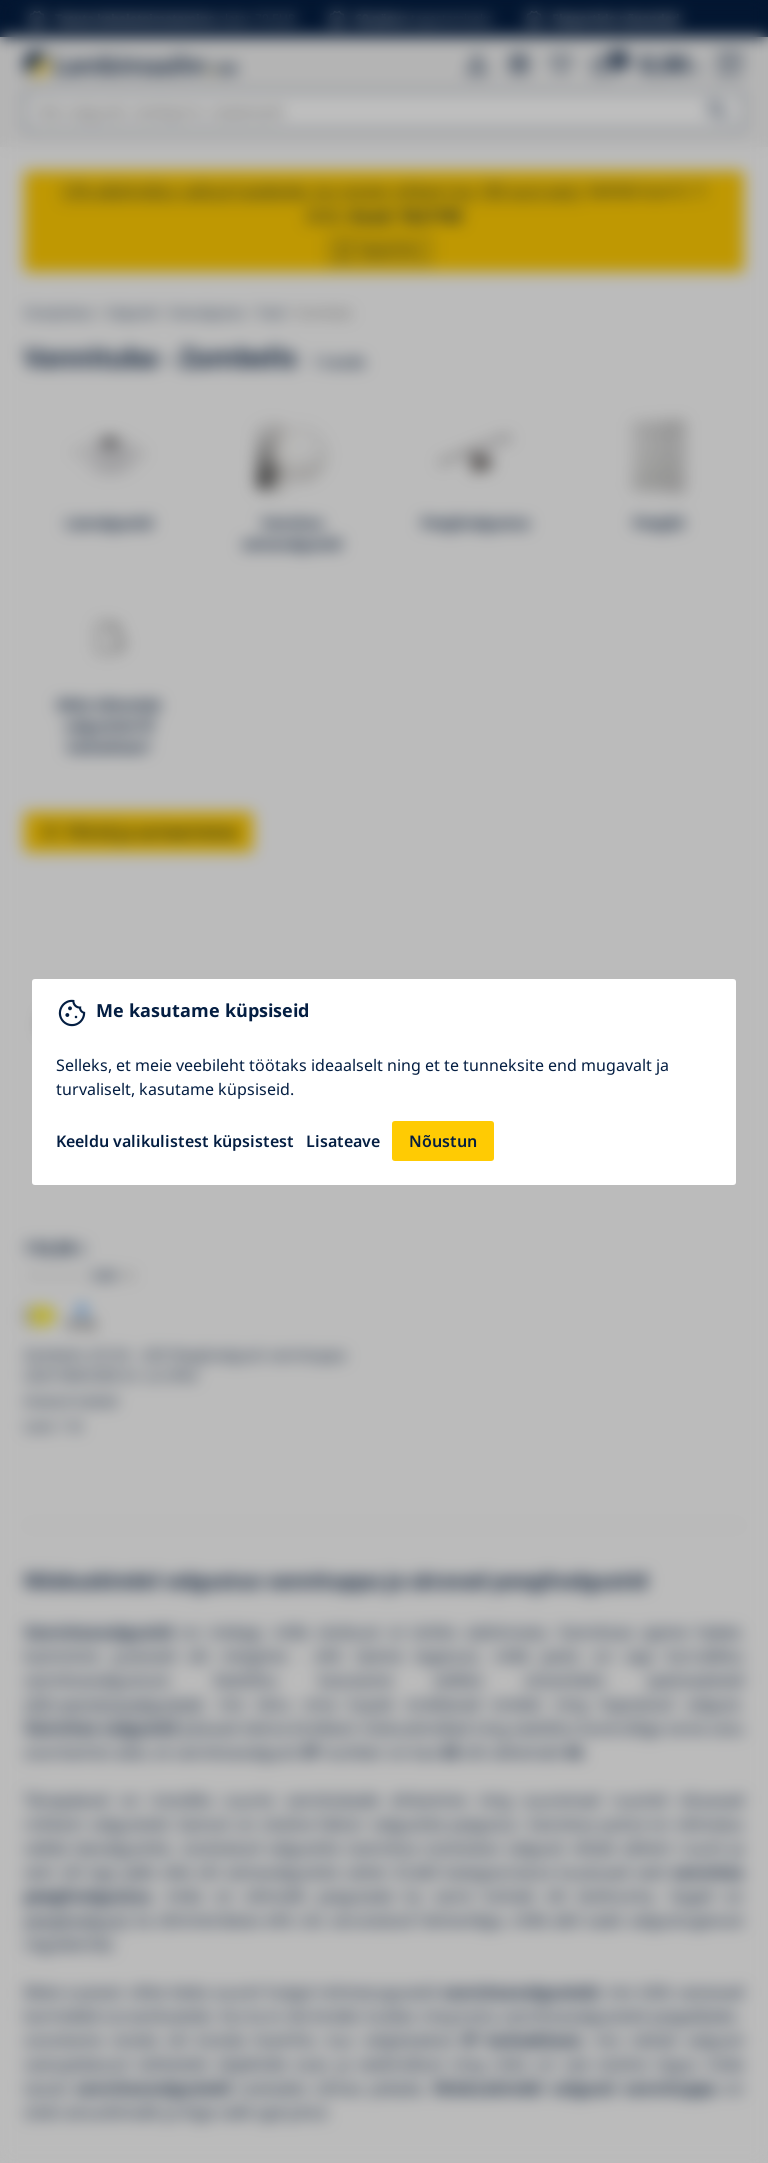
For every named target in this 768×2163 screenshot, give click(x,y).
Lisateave (343, 1141)
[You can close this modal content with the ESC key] (384, 1081)
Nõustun (443, 1141)
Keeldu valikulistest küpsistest (175, 1141)
